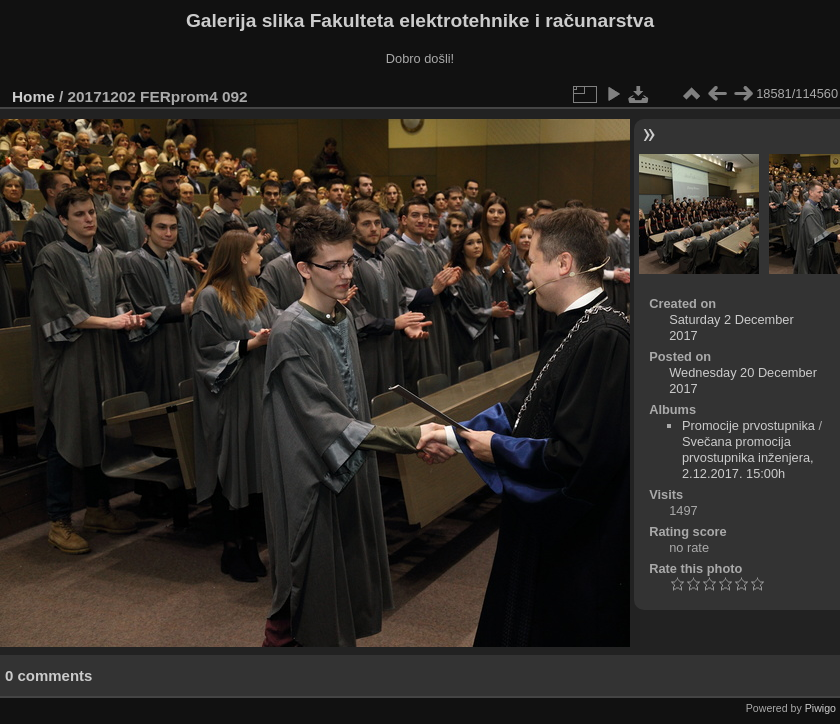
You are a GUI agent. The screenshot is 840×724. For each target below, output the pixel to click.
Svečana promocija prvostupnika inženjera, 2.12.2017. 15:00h (748, 457)
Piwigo (820, 708)
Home (33, 96)
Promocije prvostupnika (748, 425)
